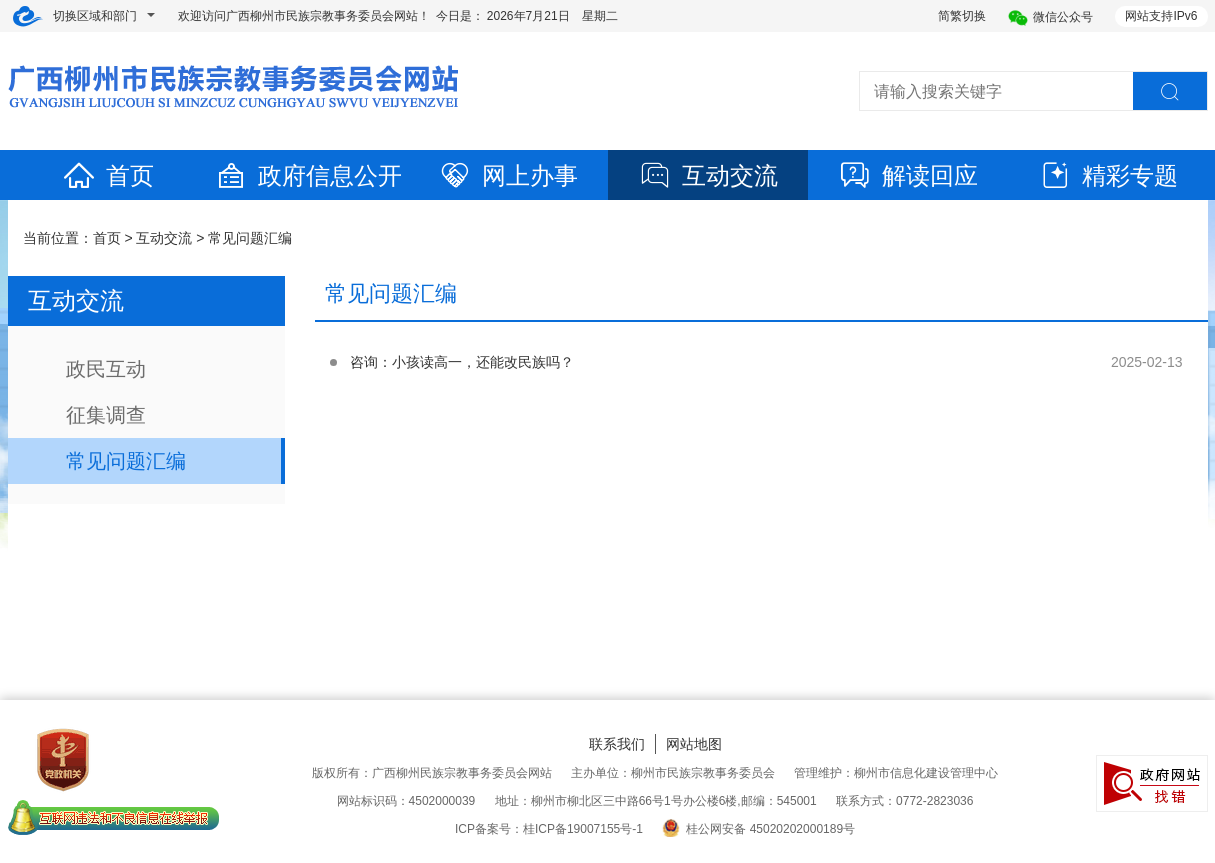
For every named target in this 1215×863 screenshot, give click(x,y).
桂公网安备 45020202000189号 (758, 829)
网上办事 (508, 175)
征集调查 (106, 415)
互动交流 (708, 175)
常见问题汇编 (250, 238)
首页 (108, 175)
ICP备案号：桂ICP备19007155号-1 (549, 829)
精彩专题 (1108, 175)
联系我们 (617, 744)
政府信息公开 (308, 175)
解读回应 (908, 175)
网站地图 (694, 744)
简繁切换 (962, 16)
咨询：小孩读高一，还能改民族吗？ (462, 362)
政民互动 (106, 369)
